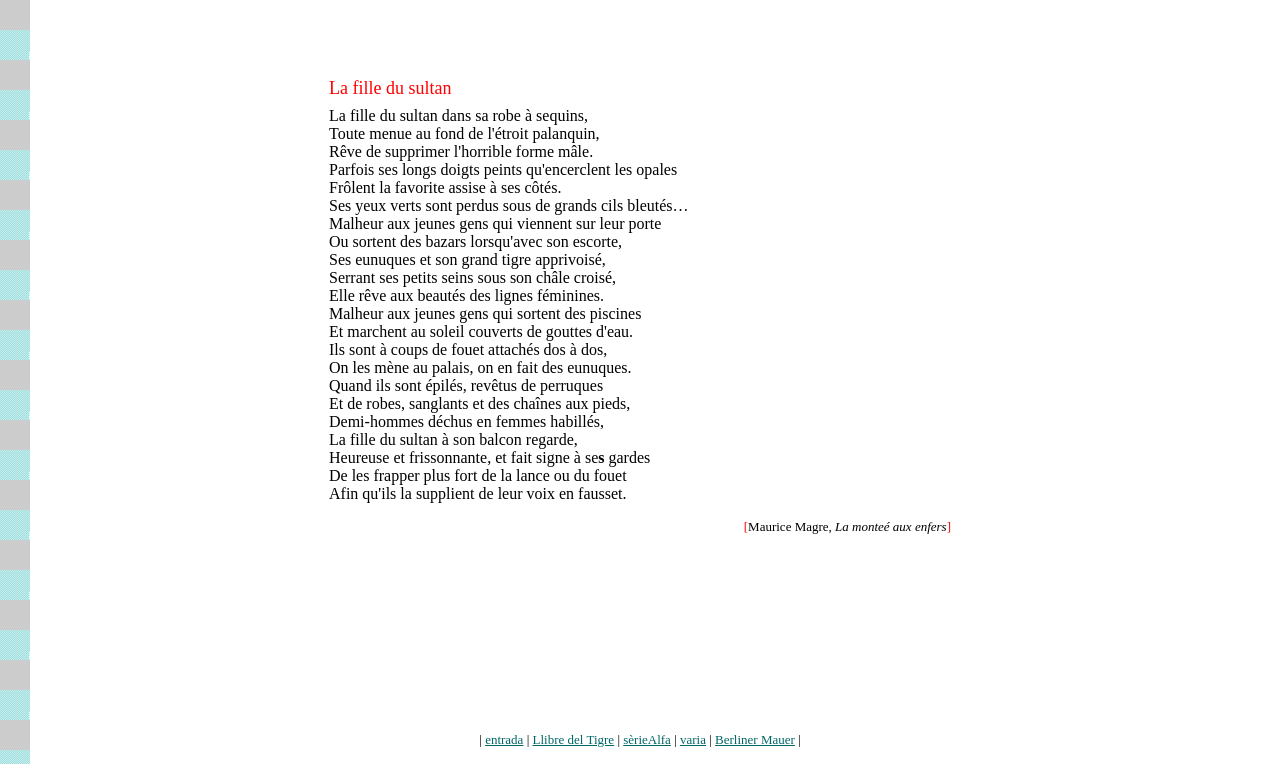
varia (693, 739)
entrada (504, 739)
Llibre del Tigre (574, 739)
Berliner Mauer (755, 739)
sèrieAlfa (647, 739)
